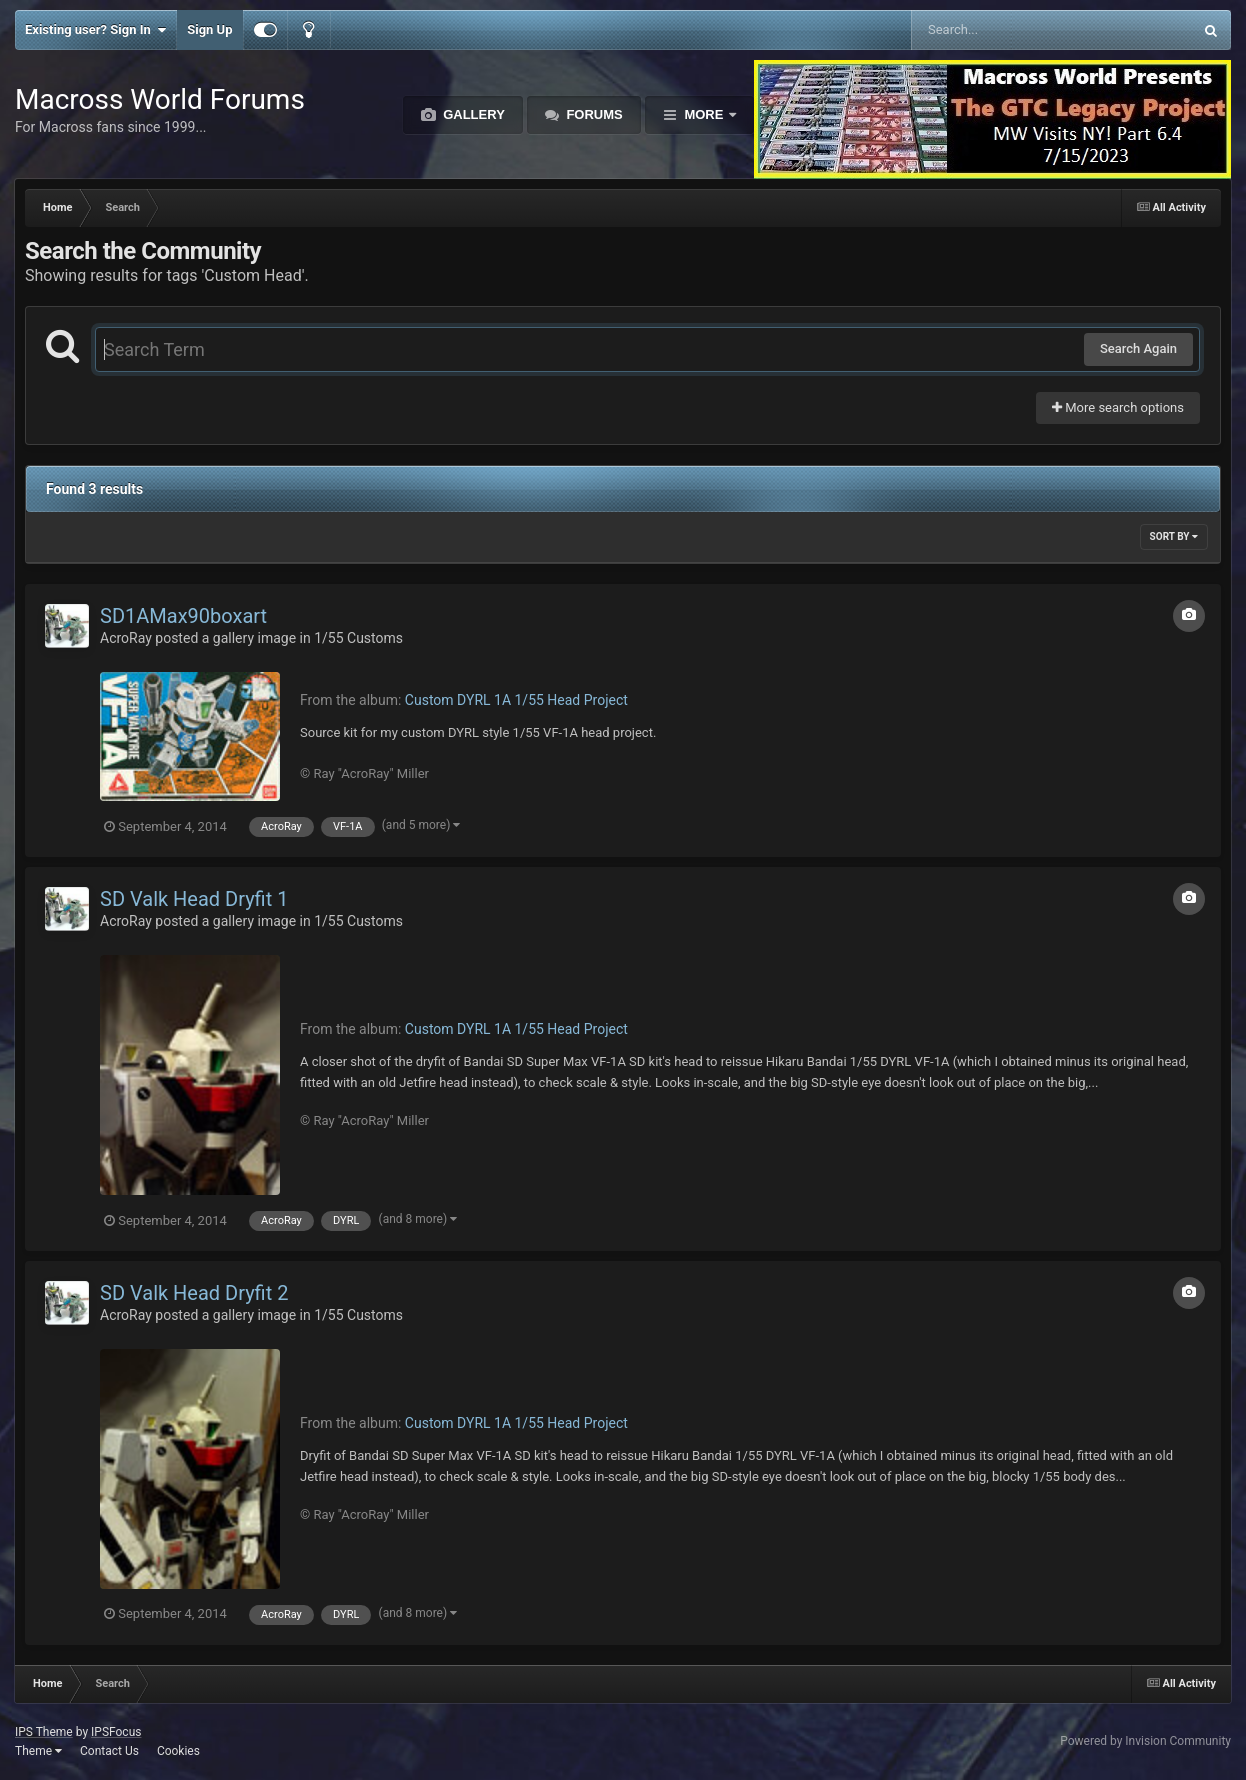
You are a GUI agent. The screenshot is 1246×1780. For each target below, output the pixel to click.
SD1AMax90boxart (183, 616)
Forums (593, 114)
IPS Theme (44, 1732)
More (704, 114)
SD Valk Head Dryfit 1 (194, 899)
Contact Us (109, 1751)
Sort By (1174, 536)
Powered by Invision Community (1145, 1741)
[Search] (1001, 30)
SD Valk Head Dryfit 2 (194, 1293)
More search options (1118, 407)
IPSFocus (116, 1732)
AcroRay (126, 638)
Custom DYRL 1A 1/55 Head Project (516, 700)
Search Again (1138, 348)
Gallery (472, 114)
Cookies (178, 1751)
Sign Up (209, 29)
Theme (38, 1751)
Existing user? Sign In (95, 30)
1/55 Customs (358, 638)
